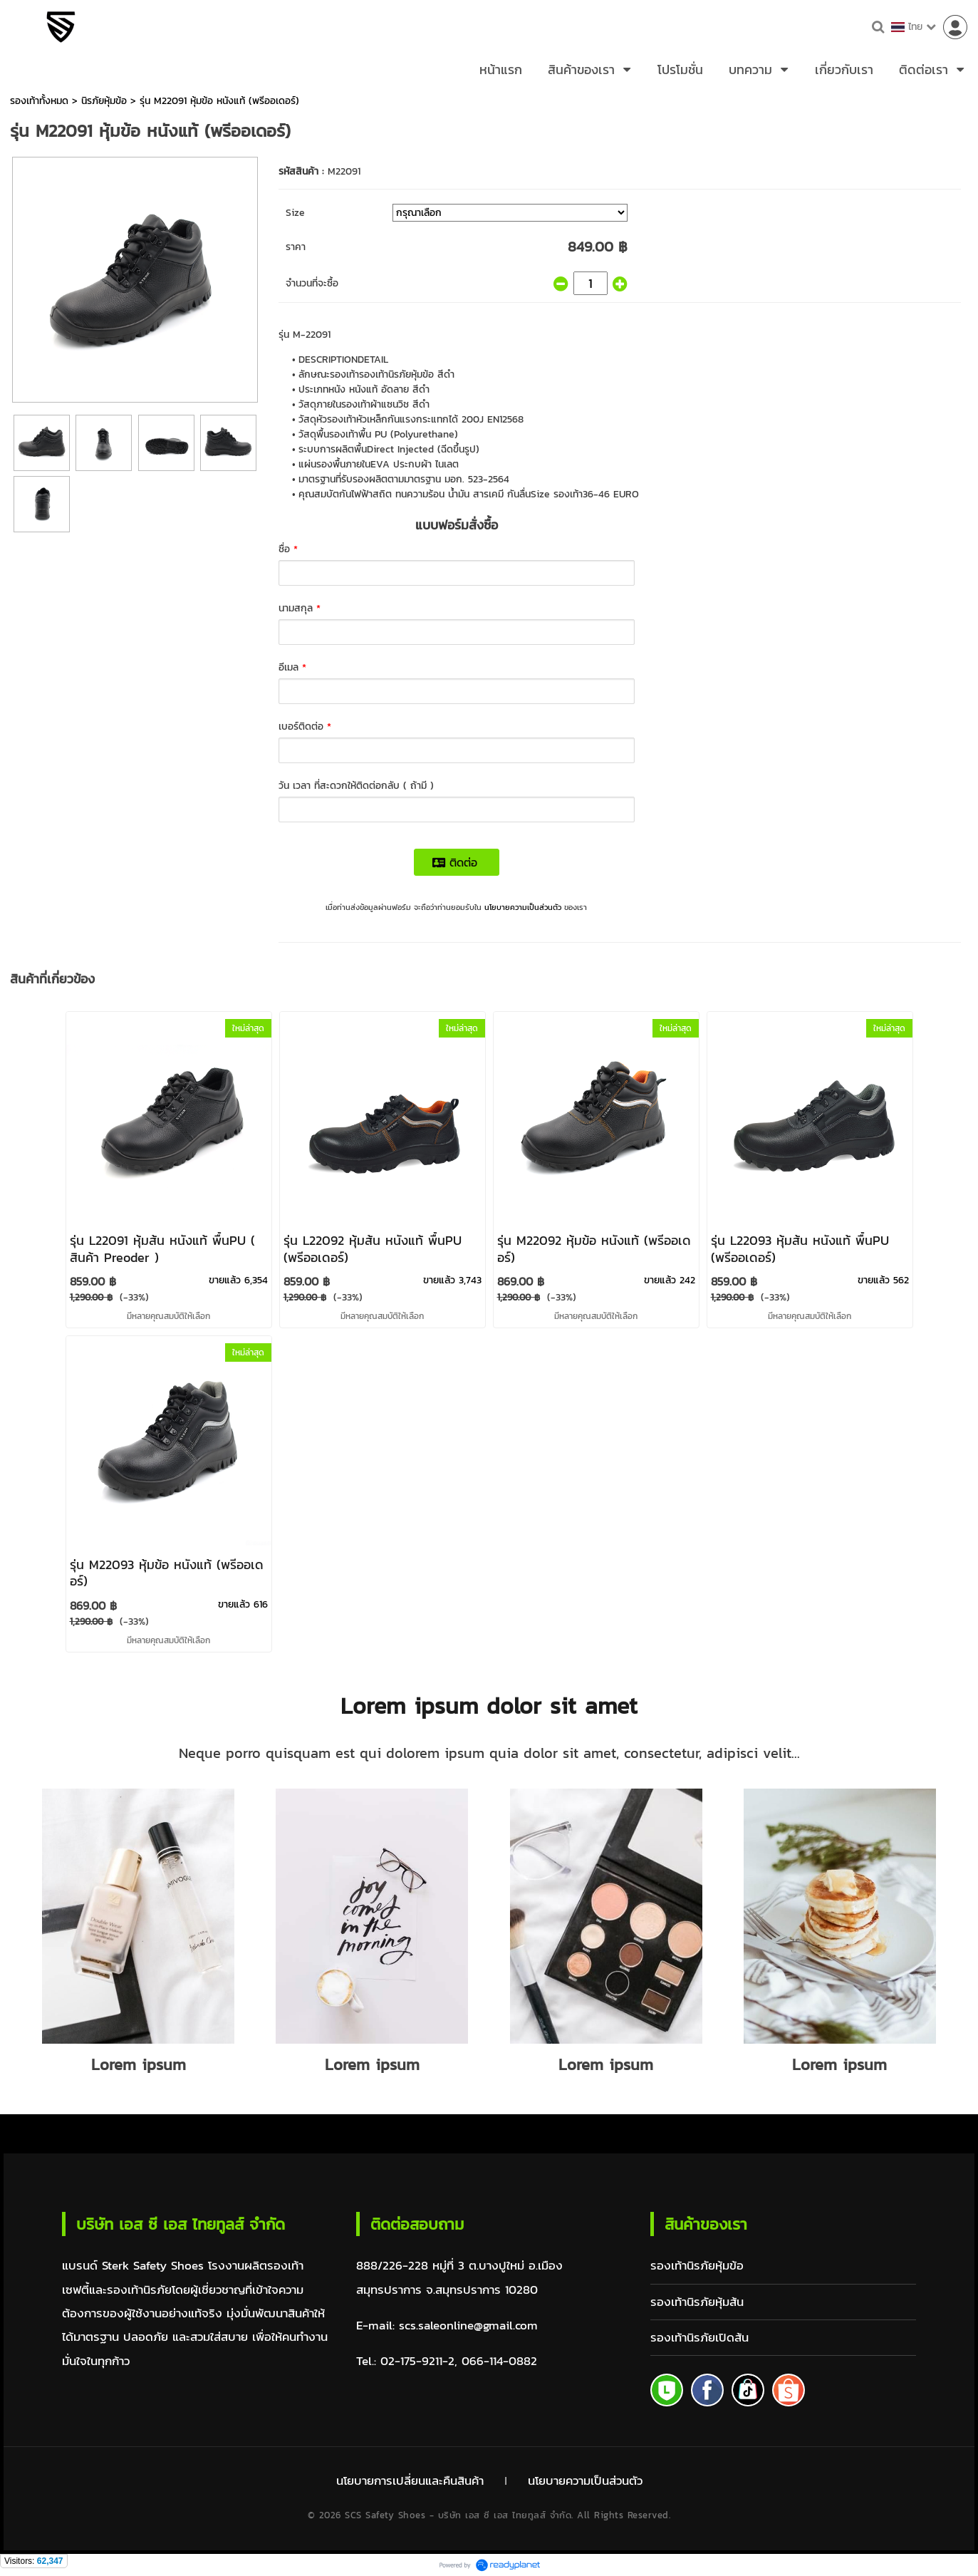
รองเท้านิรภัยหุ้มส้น (697, 2302)
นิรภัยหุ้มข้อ (104, 100)
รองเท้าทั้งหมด (39, 100)
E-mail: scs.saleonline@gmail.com (447, 2325)
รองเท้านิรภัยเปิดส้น (699, 2338)
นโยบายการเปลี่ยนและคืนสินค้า (410, 2480)
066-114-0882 (499, 2361)
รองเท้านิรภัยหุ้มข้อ (697, 2266)
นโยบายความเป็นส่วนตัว (522, 907)
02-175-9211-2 (417, 2361)
